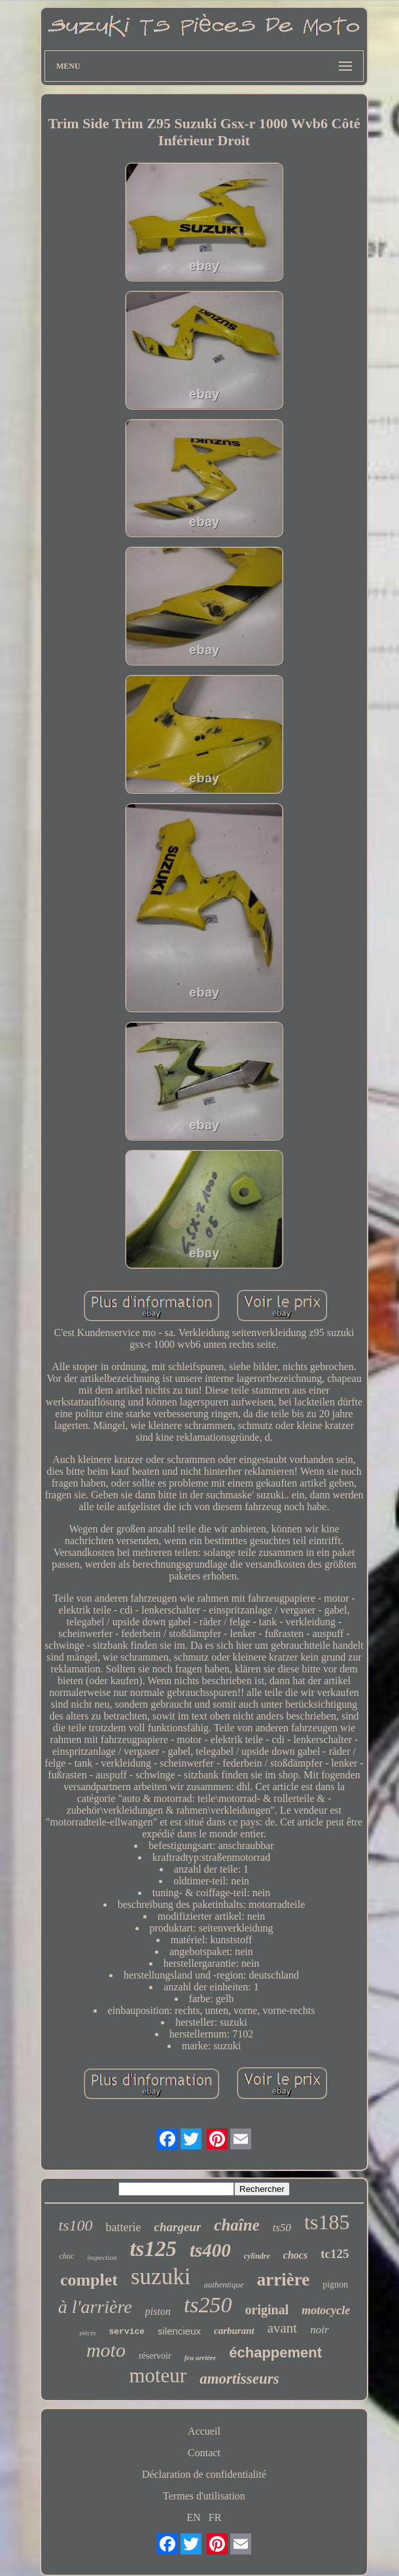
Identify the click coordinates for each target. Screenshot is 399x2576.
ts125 (153, 2249)
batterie (123, 2227)
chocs (295, 2255)
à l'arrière (95, 2307)
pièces (88, 2333)
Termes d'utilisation (204, 2495)
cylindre (257, 2256)
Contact (204, 2452)
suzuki (160, 2276)
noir (319, 2329)
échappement (275, 2352)
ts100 (76, 2225)
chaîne (236, 2225)
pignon (335, 2284)
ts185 (326, 2222)
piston (158, 2311)
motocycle (326, 2310)
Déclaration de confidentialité (204, 2474)
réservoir (155, 2356)
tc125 (335, 2254)
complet (89, 2279)
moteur (157, 2375)
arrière (283, 2279)
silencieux (179, 2331)
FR (215, 2517)
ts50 (282, 2227)
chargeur (177, 2227)
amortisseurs (239, 2379)
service (127, 2332)
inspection (101, 2257)
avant (282, 2328)
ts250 (208, 2305)
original (267, 2310)
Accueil (204, 2431)
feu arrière (200, 2357)
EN (194, 2517)
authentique (223, 2284)
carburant (234, 2330)
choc (67, 2256)
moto (106, 2350)
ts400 (210, 2250)
